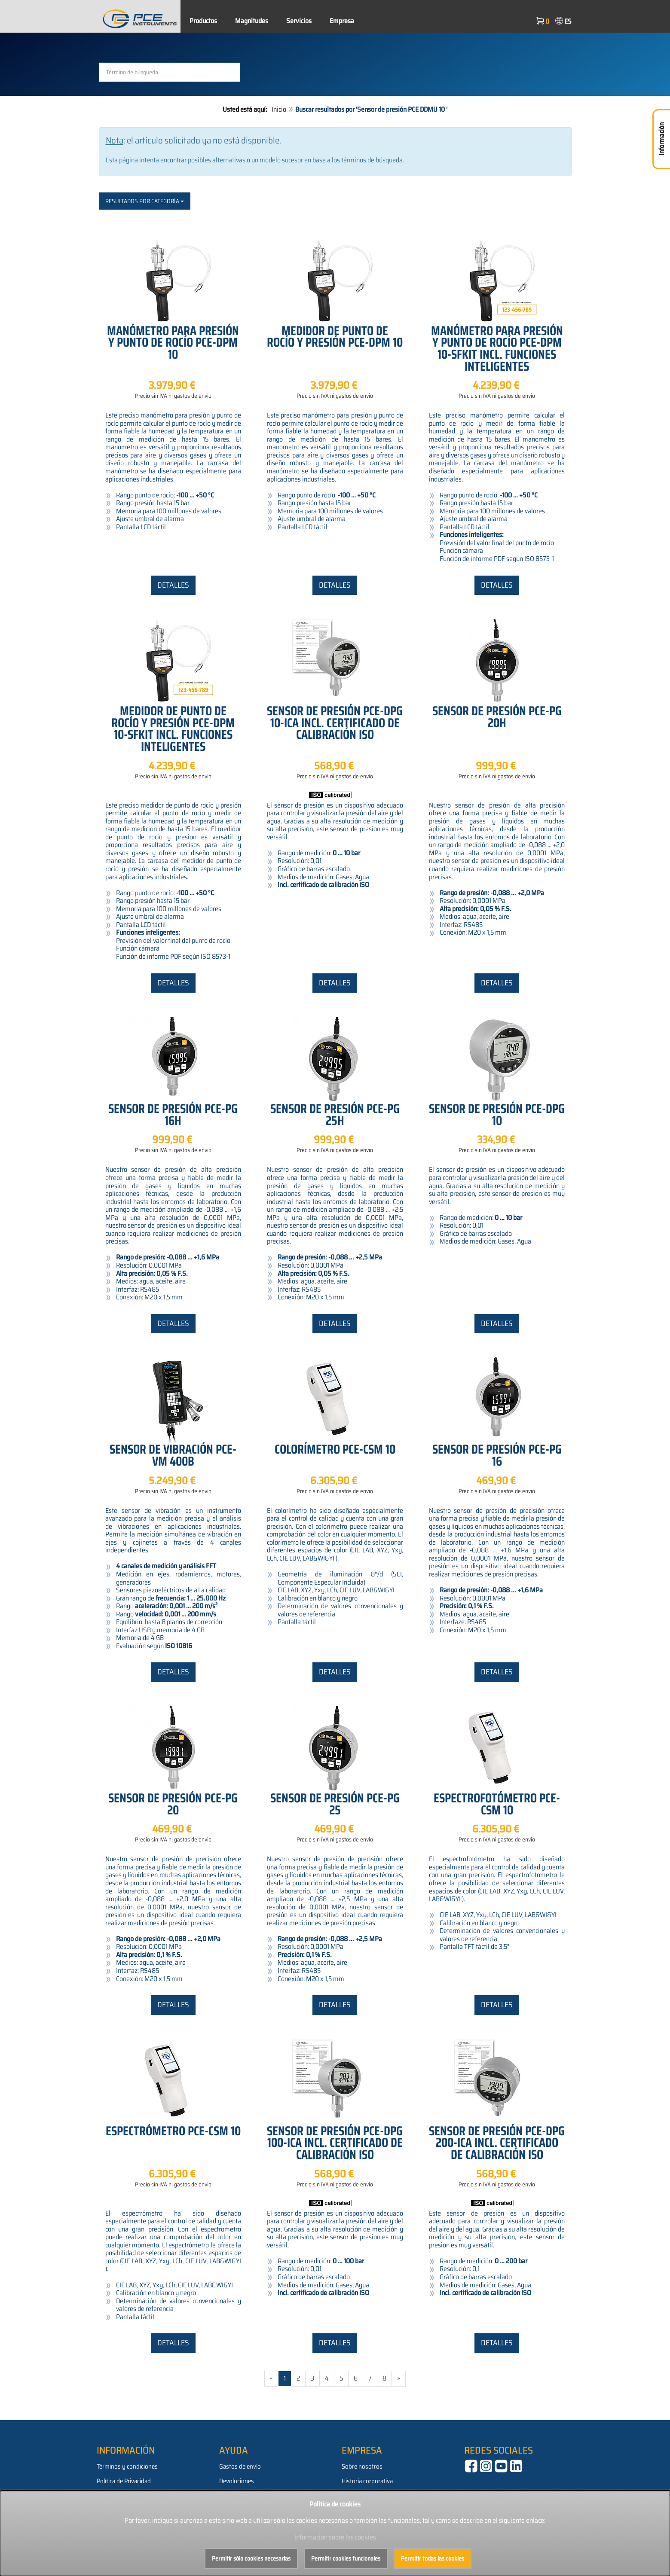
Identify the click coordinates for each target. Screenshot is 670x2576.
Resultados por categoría (144, 201)
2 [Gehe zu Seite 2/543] (298, 2378)
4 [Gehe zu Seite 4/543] (327, 2378)
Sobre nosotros (362, 2466)
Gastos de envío (240, 2466)
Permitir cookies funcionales (345, 2558)
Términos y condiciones (127, 2466)
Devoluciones (236, 2481)
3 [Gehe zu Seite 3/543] (312, 2378)
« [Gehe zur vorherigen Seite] (271, 2378)
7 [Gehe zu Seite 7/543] (370, 2378)
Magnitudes (251, 20)
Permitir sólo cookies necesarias (251, 2558)
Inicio (279, 109)
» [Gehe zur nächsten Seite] (398, 2378)
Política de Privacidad (124, 2481)
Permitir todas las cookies (432, 2558)
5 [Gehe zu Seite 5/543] (341, 2378)
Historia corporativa (367, 2481)
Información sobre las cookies (335, 2537)
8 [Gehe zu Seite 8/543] (384, 2378)
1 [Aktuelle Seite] (285, 2378)
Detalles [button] (173, 585)
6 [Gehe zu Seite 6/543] (356, 2378)
